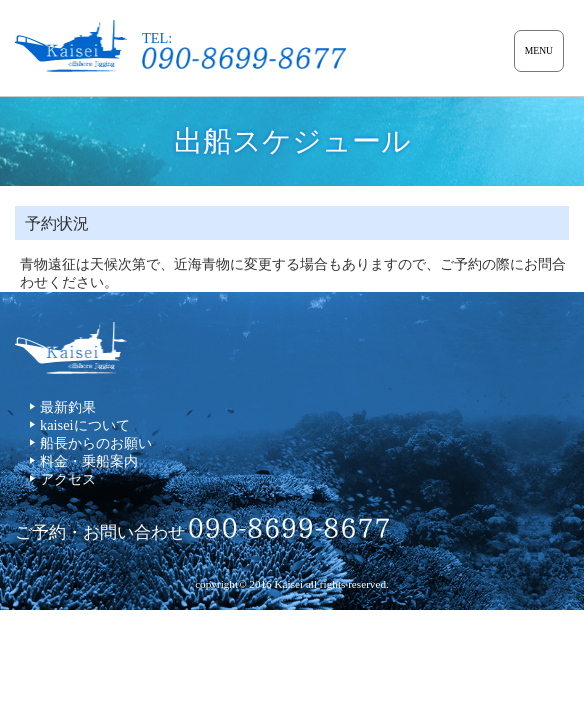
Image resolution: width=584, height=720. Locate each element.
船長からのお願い (96, 443)
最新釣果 (68, 407)
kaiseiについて (85, 425)
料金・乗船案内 (89, 461)
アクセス (68, 479)
